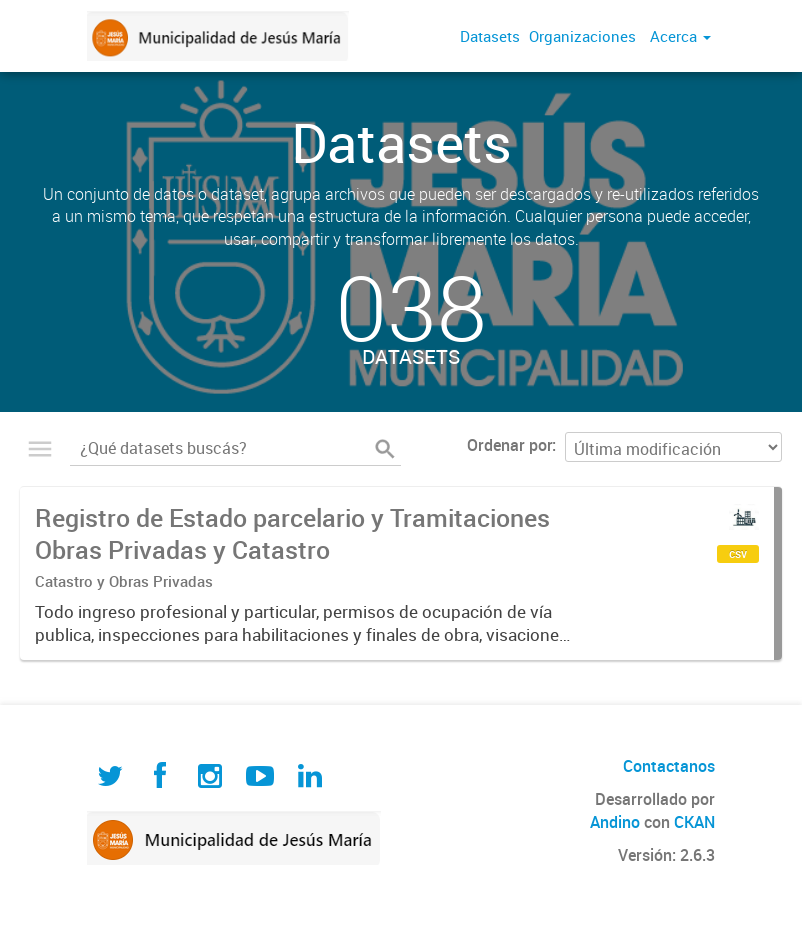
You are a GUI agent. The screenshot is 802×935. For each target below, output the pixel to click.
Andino (615, 822)
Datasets (490, 36)
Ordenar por (509, 445)
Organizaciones (582, 36)
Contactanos (669, 766)
